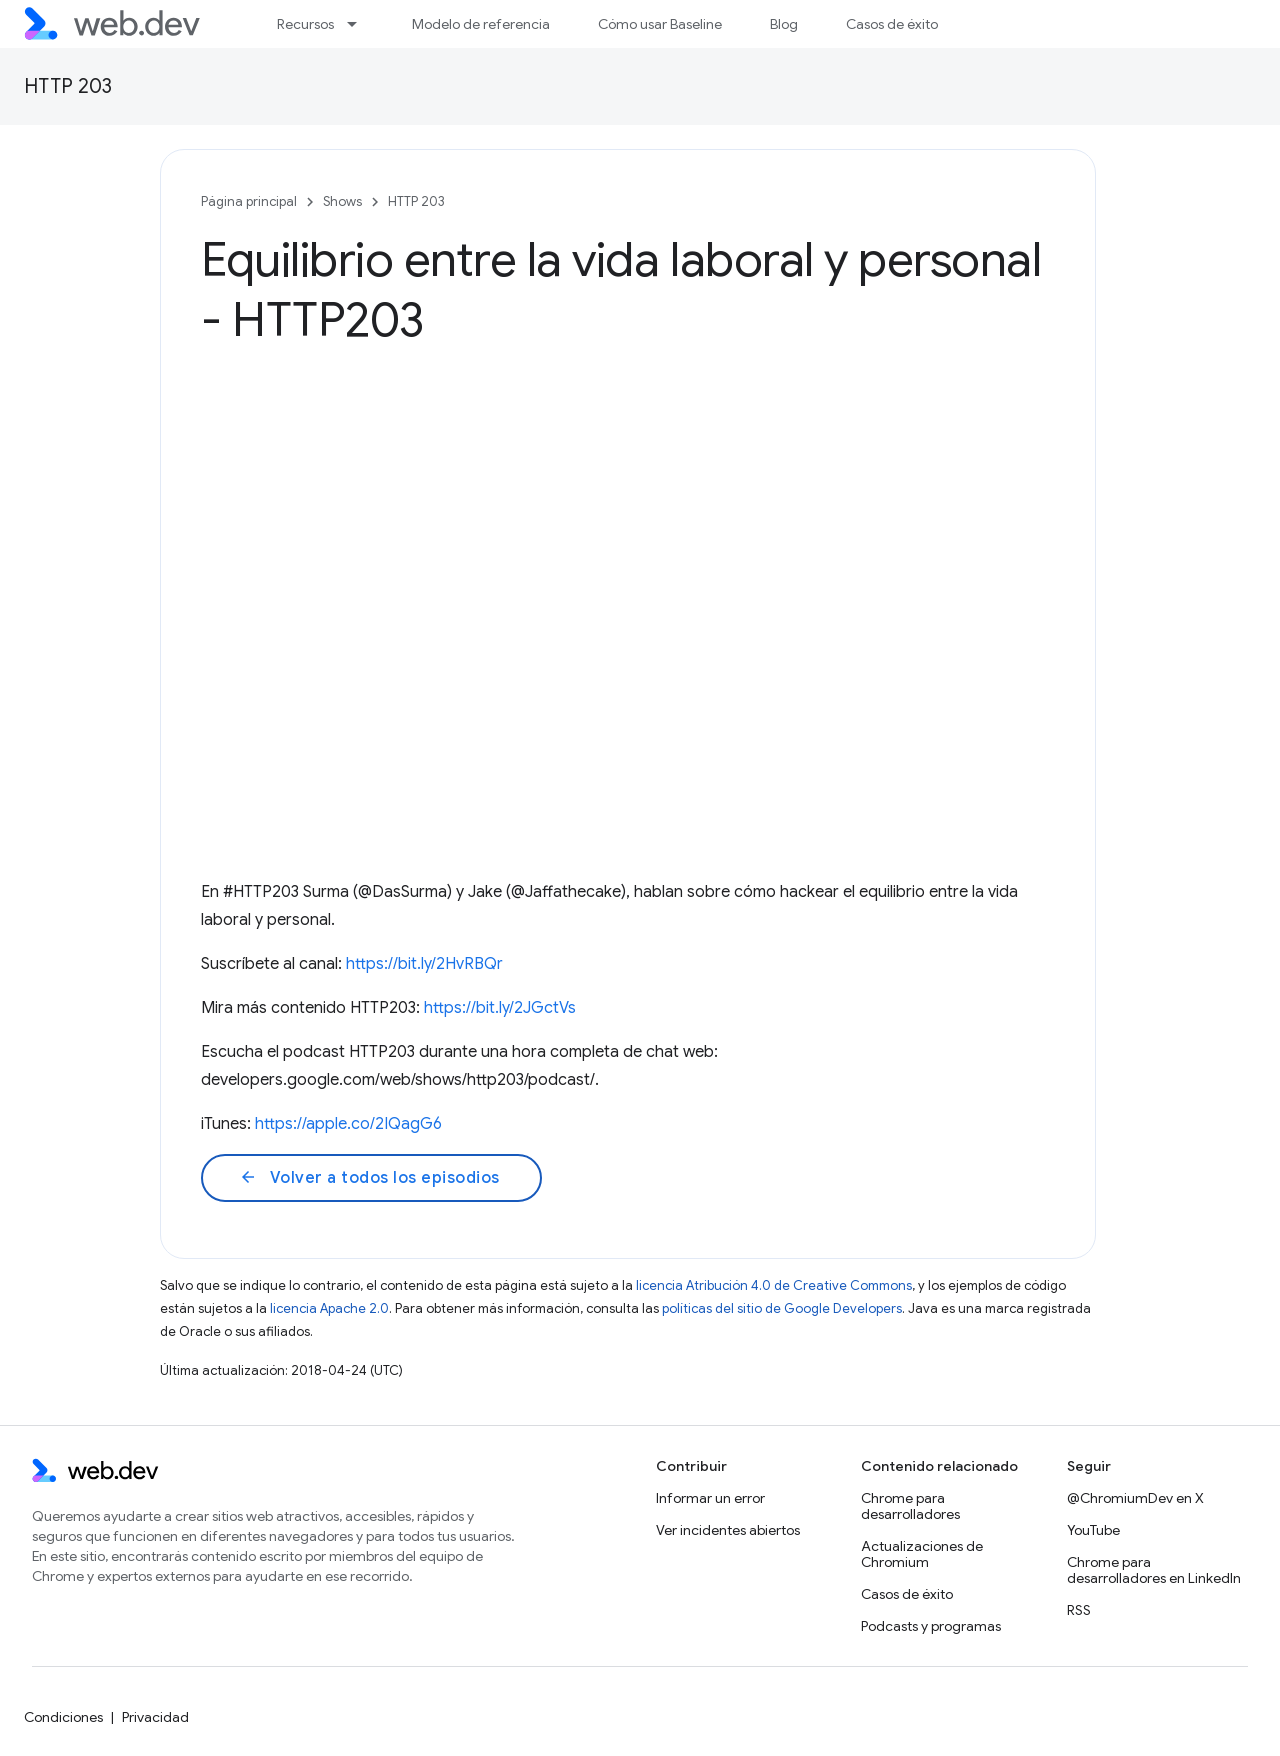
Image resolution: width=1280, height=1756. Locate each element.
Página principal (249, 201)
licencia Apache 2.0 (329, 1308)
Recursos (305, 24)
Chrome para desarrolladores (910, 1506)
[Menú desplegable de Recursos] (361, 24)
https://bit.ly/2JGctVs (500, 1008)
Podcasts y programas (931, 1626)
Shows (342, 201)
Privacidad (155, 1717)
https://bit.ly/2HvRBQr (424, 964)
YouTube (1093, 1530)
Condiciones (63, 1717)
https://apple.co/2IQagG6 (348, 1124)
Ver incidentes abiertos (728, 1530)
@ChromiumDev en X (1135, 1498)
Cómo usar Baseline (660, 24)
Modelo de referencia (481, 24)
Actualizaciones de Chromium (922, 1554)
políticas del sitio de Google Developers (782, 1308)
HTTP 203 (68, 86)
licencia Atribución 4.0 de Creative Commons (774, 1285)
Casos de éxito (892, 24)
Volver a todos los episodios (369, 1178)
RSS (1079, 1610)
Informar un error (710, 1498)
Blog (784, 24)
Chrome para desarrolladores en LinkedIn (1154, 1570)
